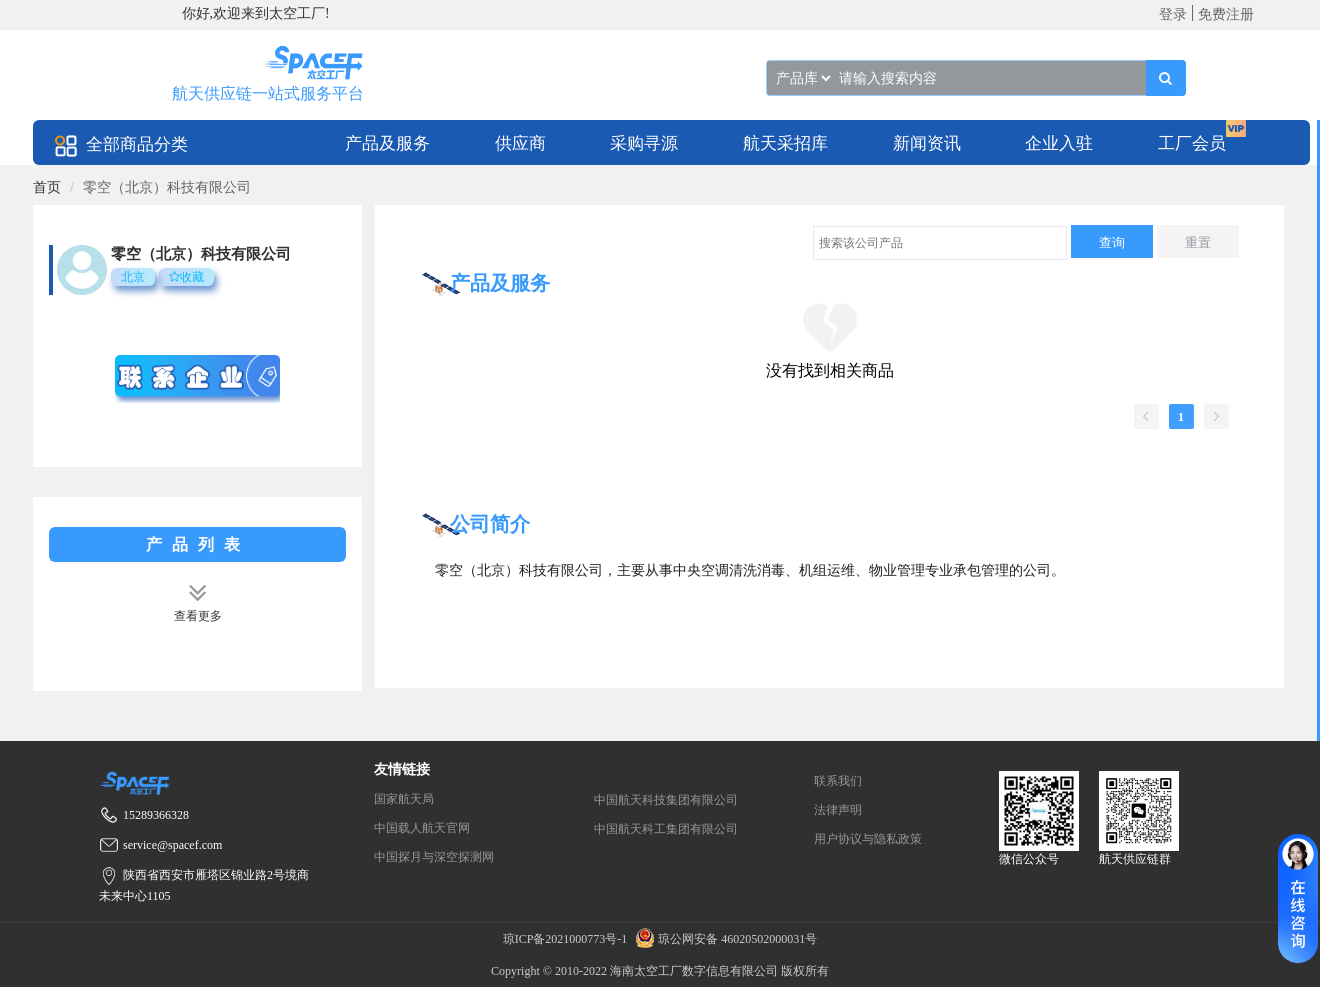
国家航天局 (404, 799)
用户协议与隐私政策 (868, 839)
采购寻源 (644, 143)
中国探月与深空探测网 (434, 857)
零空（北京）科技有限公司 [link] (167, 187)
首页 (47, 187)
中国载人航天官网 (422, 828)
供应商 (520, 143)
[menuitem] (387, 142)
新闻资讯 (927, 143)
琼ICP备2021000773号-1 (567, 939)
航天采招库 (785, 143)
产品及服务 (387, 143)
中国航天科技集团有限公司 (666, 800)
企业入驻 (1059, 143)
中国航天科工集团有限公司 (666, 829)
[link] (47, 187)
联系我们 (838, 781)
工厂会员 (1192, 143)
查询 (1112, 242)
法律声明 (838, 810)
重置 (1198, 242)
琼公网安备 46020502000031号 (723, 939)
